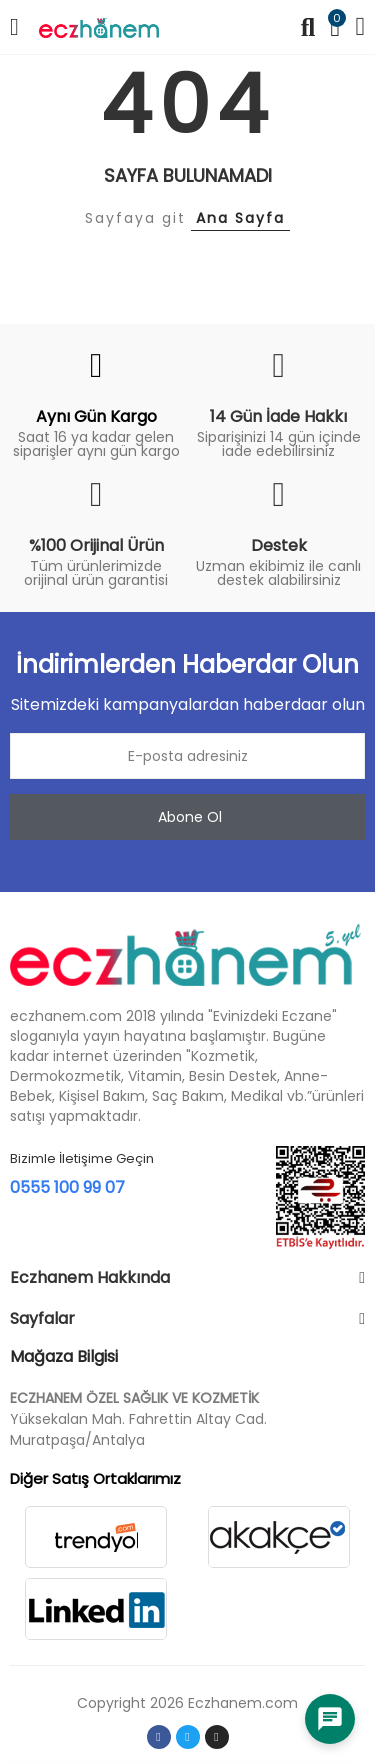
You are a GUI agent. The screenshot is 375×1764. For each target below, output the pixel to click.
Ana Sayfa (240, 218)
